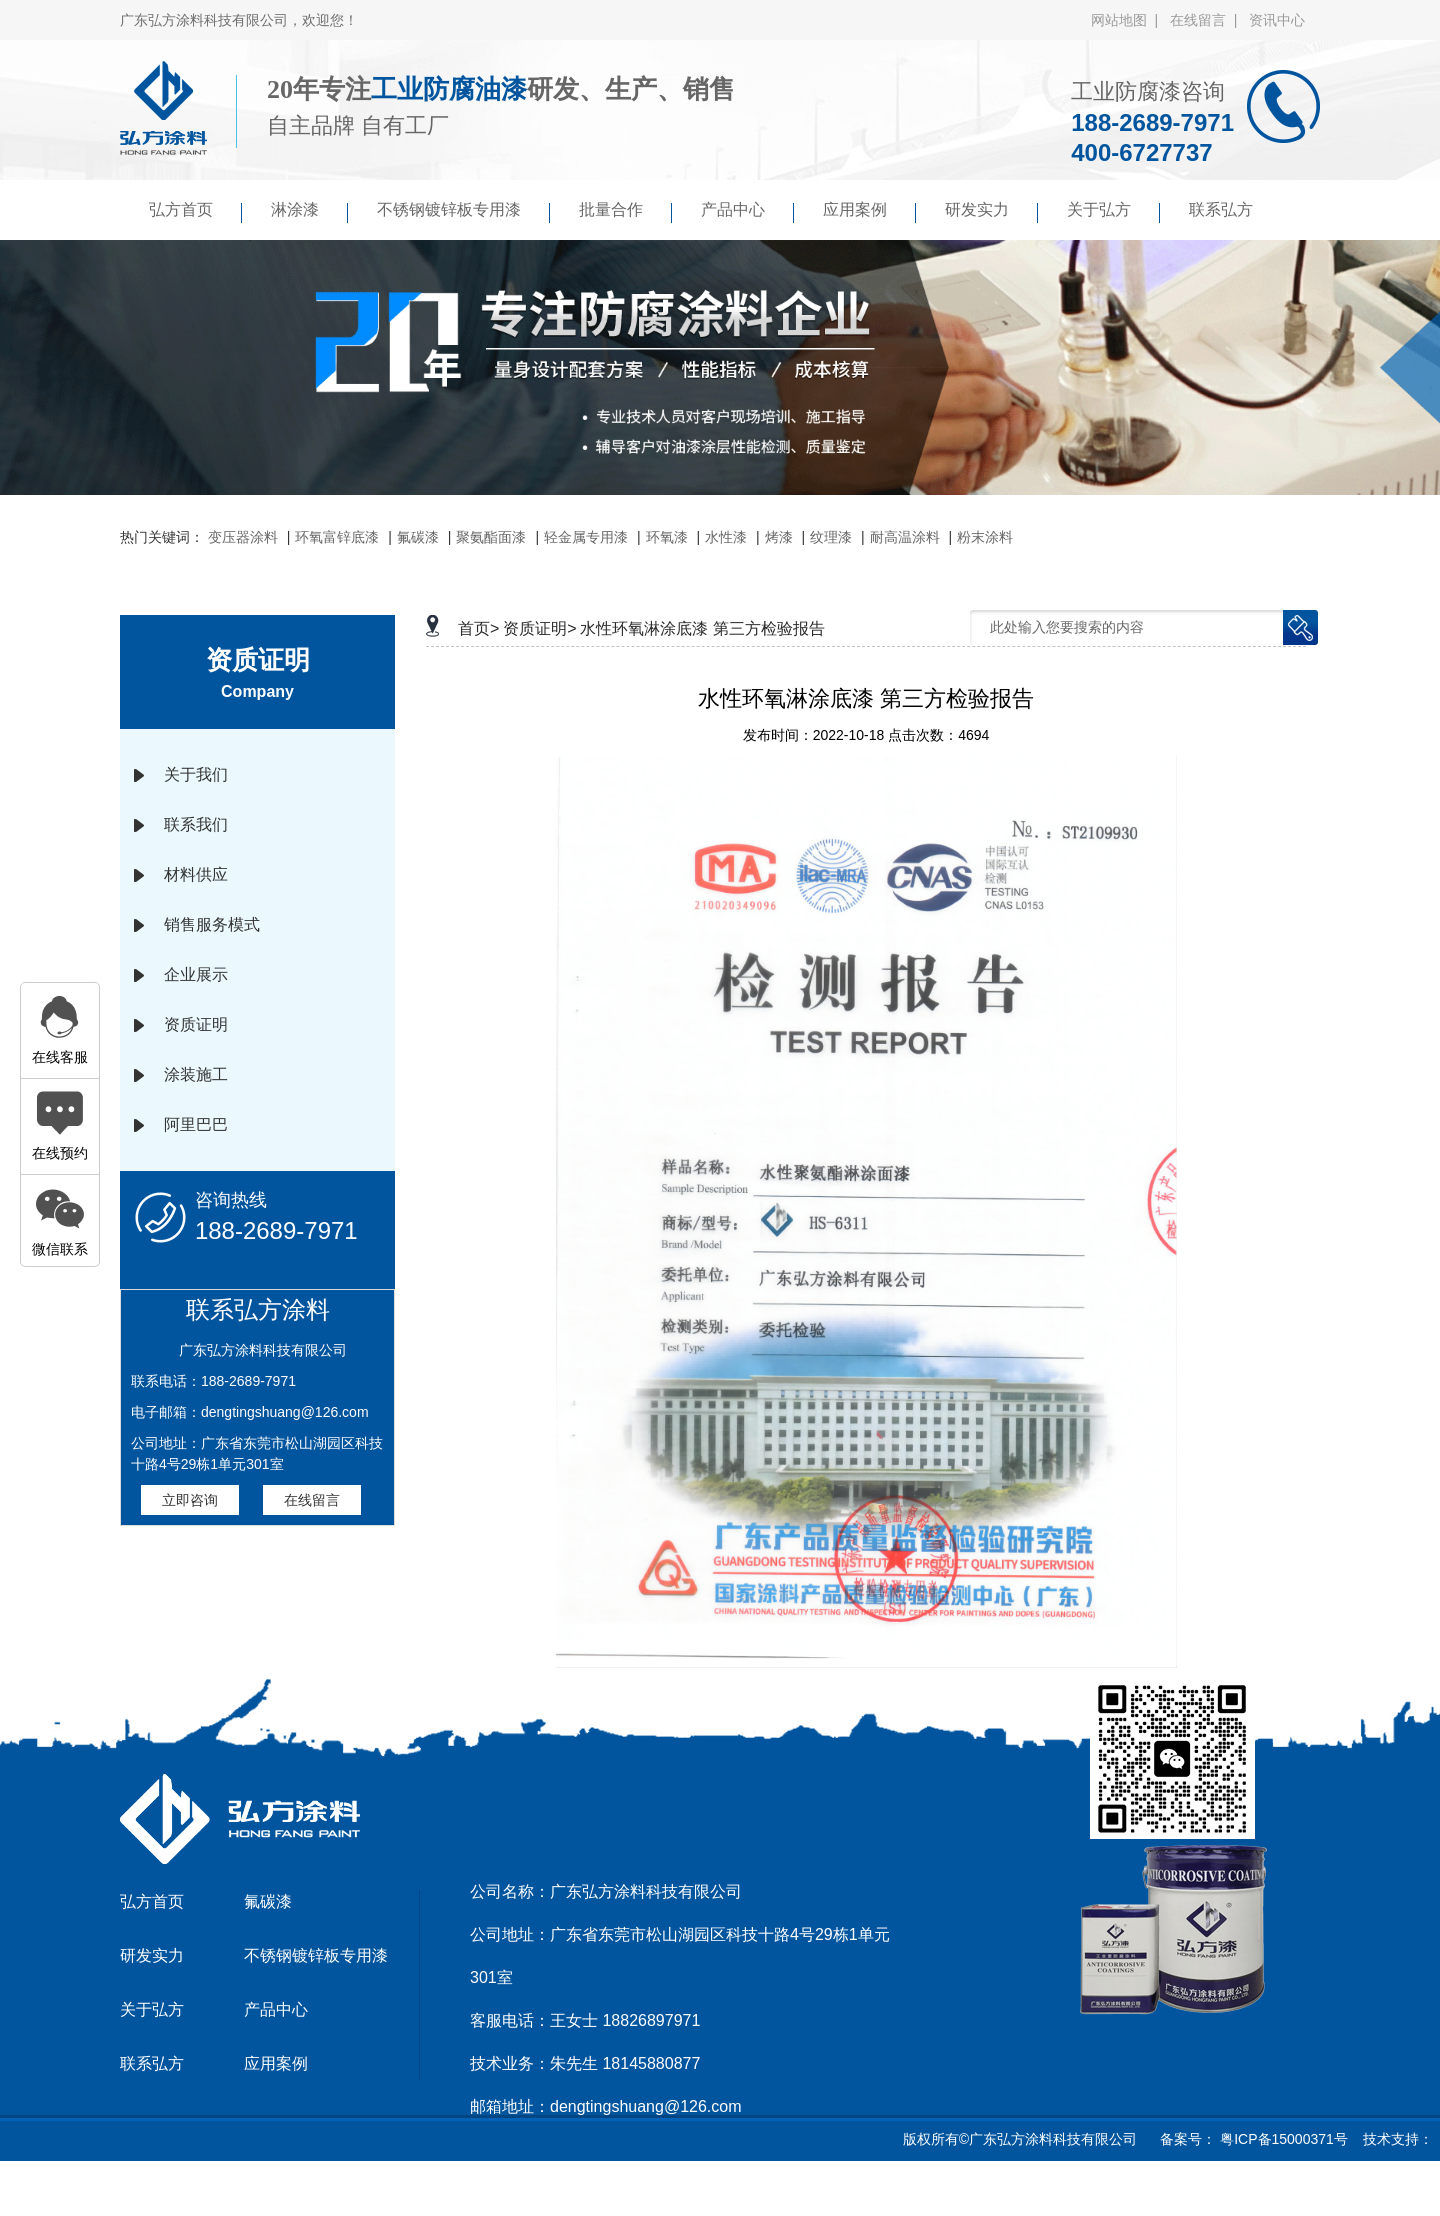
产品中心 (747, 212)
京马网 (684, 2190)
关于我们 (196, 774)
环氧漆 (667, 537)
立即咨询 (190, 1500)
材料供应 (196, 874)
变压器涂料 (243, 537)
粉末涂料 (985, 537)
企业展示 (196, 974)
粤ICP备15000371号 (1282, 2139)
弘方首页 (195, 212)
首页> (478, 628)
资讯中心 (1277, 20)
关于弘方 (1113, 212)
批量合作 (625, 212)
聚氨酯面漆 (491, 537)
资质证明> (539, 628)
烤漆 (779, 537)
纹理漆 (831, 537)
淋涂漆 (309, 212)
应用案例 (869, 212)
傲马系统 (747, 2190)
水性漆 (726, 537)
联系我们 (196, 824)
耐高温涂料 (905, 537)
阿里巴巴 (196, 1124)
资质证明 (196, 1024)
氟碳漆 (418, 537)
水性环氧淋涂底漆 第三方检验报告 (702, 628)
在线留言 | (1207, 20)
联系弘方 (1221, 209)
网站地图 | (1128, 20)
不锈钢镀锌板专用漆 (463, 212)
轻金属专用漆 (586, 537)
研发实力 (991, 212)
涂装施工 (196, 1074)
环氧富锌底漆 (337, 537)
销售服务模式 (212, 924)
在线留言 (312, 1500)
